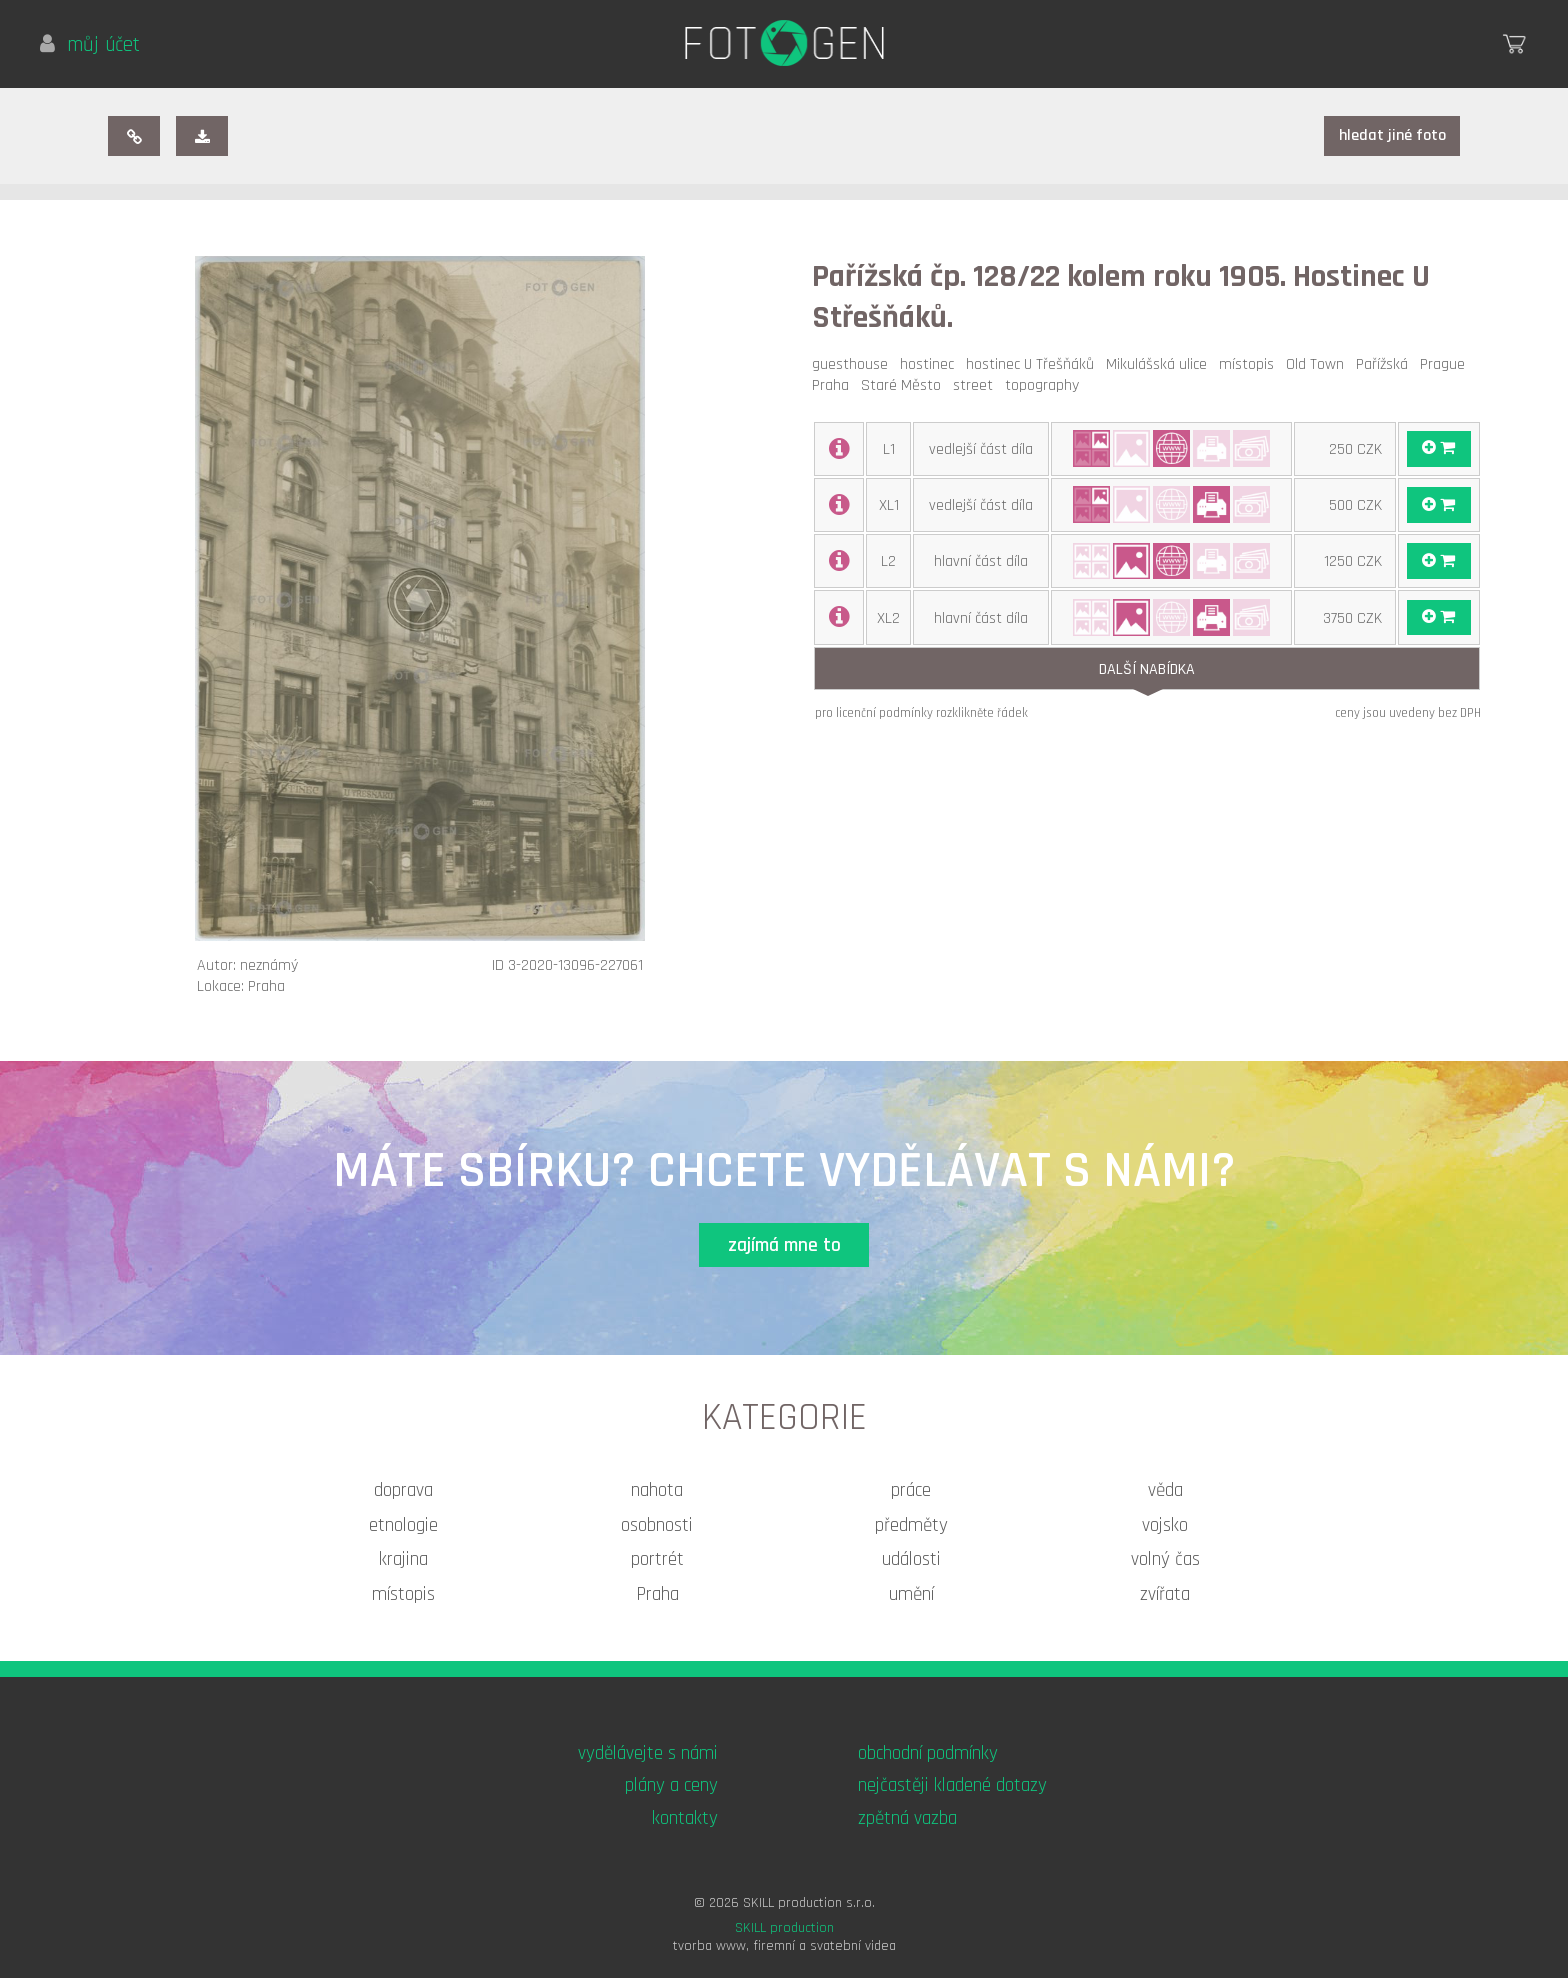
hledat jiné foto (1392, 135)
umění (911, 1594)
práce (911, 1490)
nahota (657, 1490)
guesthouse (854, 364)
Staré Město (905, 385)
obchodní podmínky (928, 1753)
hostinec (931, 364)
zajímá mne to (784, 1245)
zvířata (1165, 1594)
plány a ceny (671, 1785)
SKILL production (784, 1928)
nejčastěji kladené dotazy (952, 1785)
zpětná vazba (907, 1818)
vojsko (1165, 1525)
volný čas (1165, 1559)
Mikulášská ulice (1160, 364)
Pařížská (1386, 364)
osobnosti (657, 1525)
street (977, 385)
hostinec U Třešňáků (1034, 364)
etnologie (403, 1525)
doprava (403, 1490)
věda (1165, 1490)
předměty (911, 1525)
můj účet (90, 45)
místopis (1250, 364)
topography (1046, 385)
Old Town (1319, 364)
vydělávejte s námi (648, 1753)
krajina (403, 1559)
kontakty (685, 1818)
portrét (657, 1559)
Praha (834, 385)
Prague (1446, 364)
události (911, 1559)
